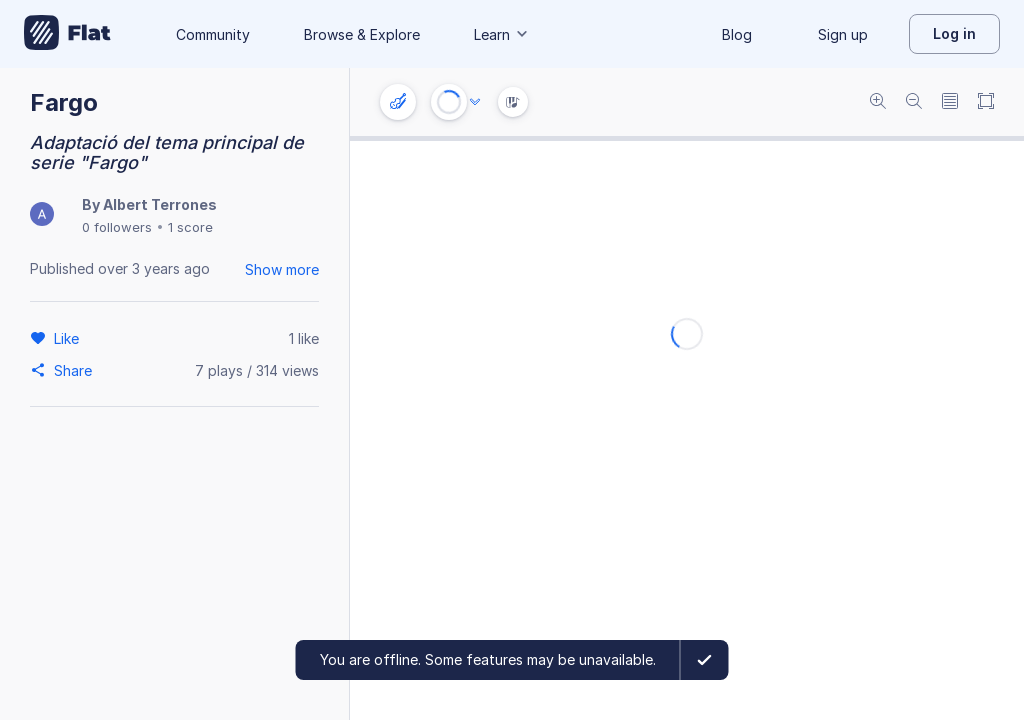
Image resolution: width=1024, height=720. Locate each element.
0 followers (117, 227)
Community (213, 34)
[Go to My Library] (67, 34)
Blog (737, 34)
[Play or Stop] (449, 102)
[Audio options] (475, 102)
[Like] (69, 338)
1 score (190, 227)
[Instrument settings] (398, 102)
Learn (502, 34)
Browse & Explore (362, 34)
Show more (282, 269)
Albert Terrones (160, 204)
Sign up (843, 34)
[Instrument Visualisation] (513, 102)
